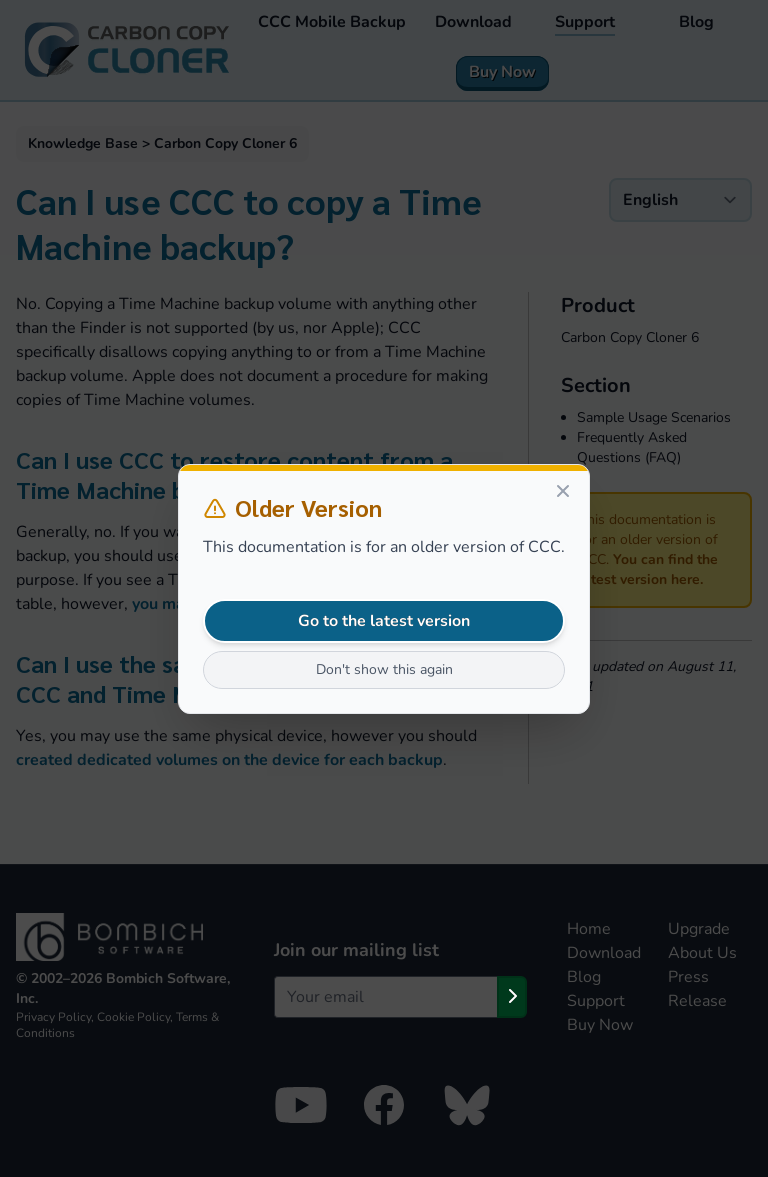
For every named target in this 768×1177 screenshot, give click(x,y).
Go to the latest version (384, 621)
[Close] (563, 491)
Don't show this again (384, 669)
